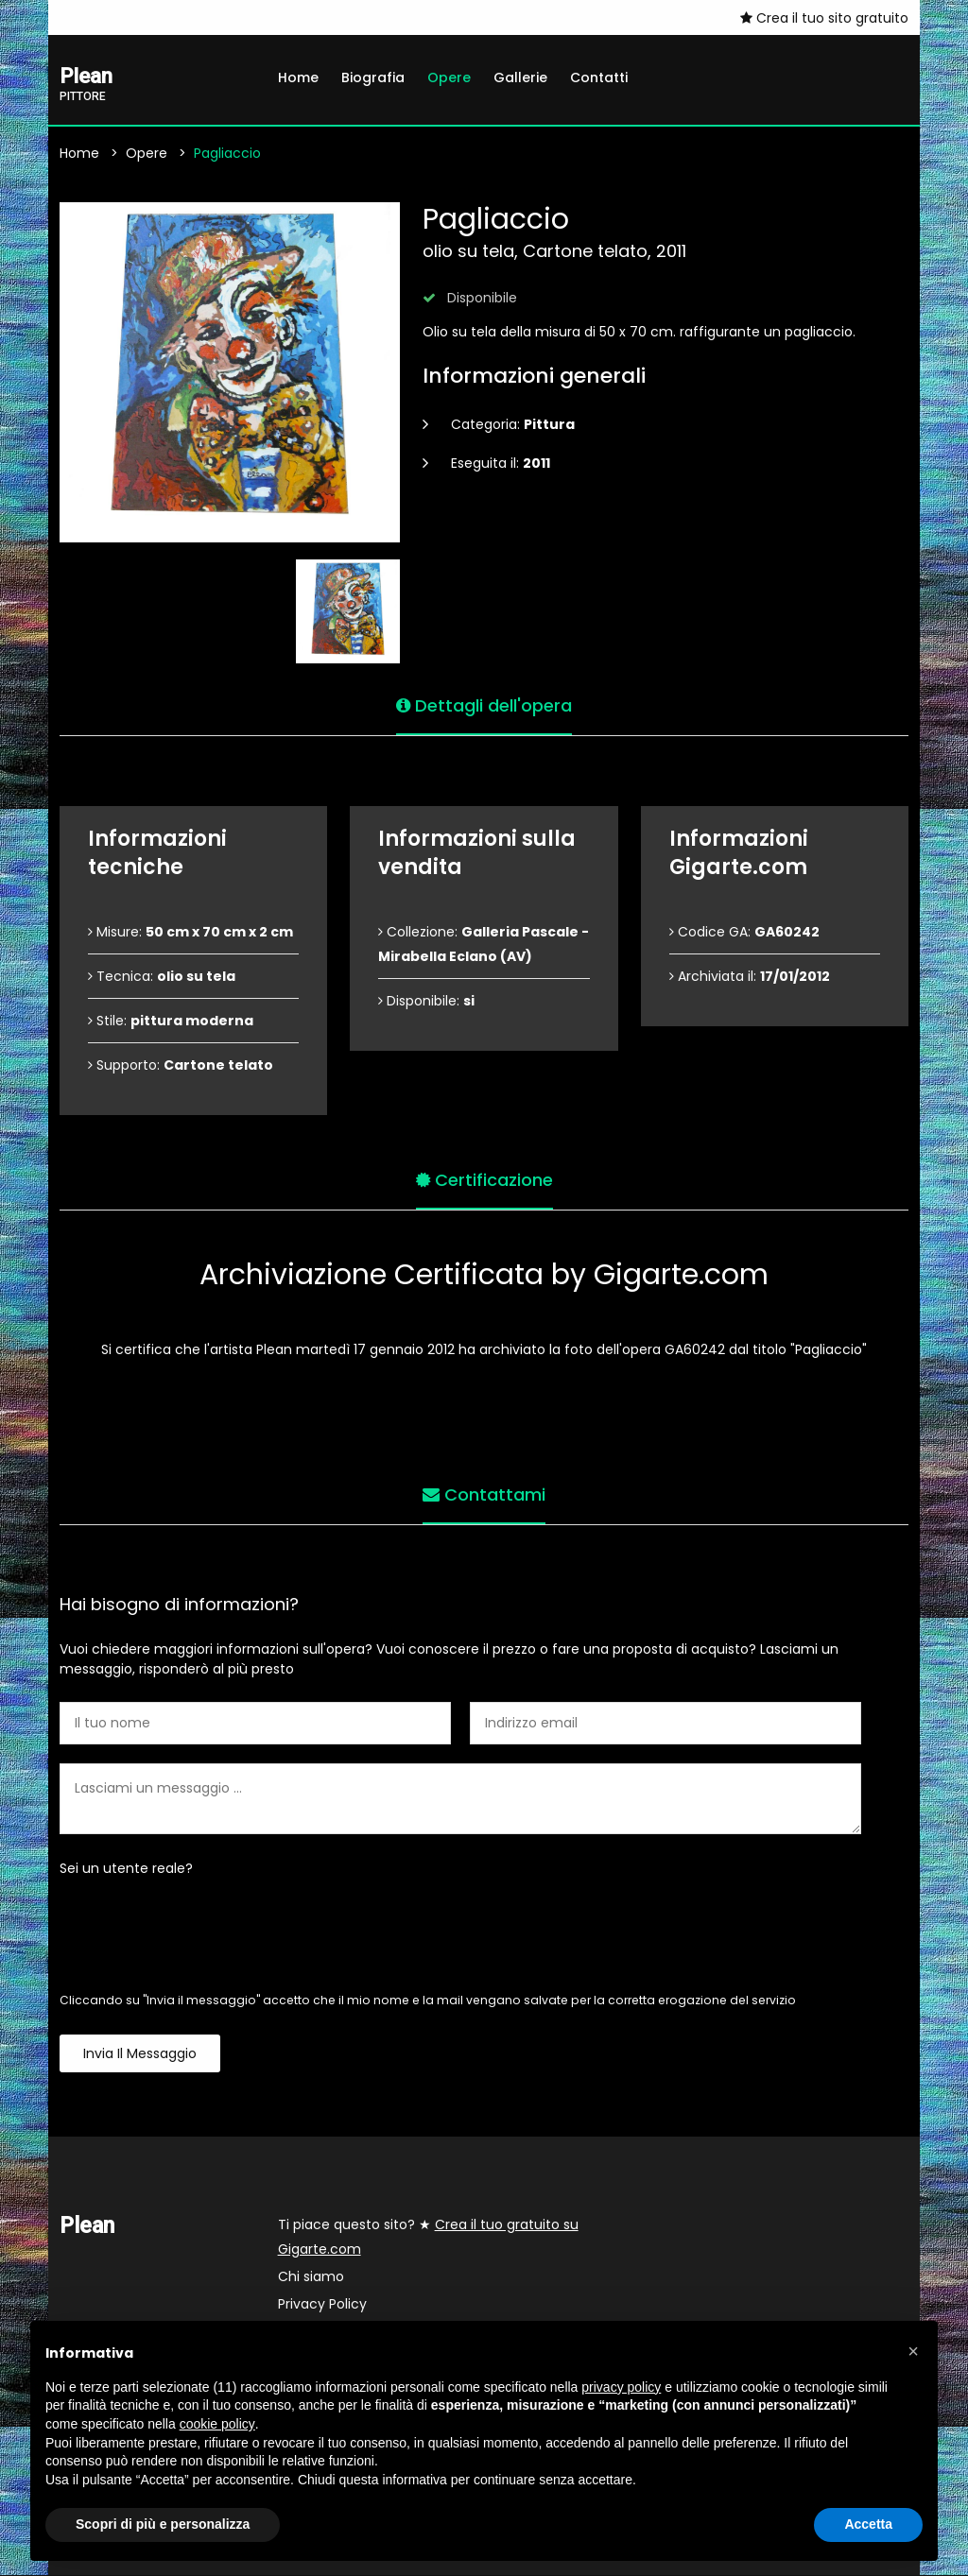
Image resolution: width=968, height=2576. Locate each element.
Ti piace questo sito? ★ (428, 2237)
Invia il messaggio (140, 2054)
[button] (913, 2351)
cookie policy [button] (217, 2423)
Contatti (599, 77)
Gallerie (520, 77)
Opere (449, 77)
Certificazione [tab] (484, 1179)
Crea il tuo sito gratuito (824, 18)
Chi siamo (311, 2277)
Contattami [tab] (484, 1493)
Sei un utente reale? (126, 1869)
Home (298, 77)
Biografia (373, 77)
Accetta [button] (868, 2524)
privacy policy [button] (621, 2387)
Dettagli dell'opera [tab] (484, 704)
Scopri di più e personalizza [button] (163, 2524)
